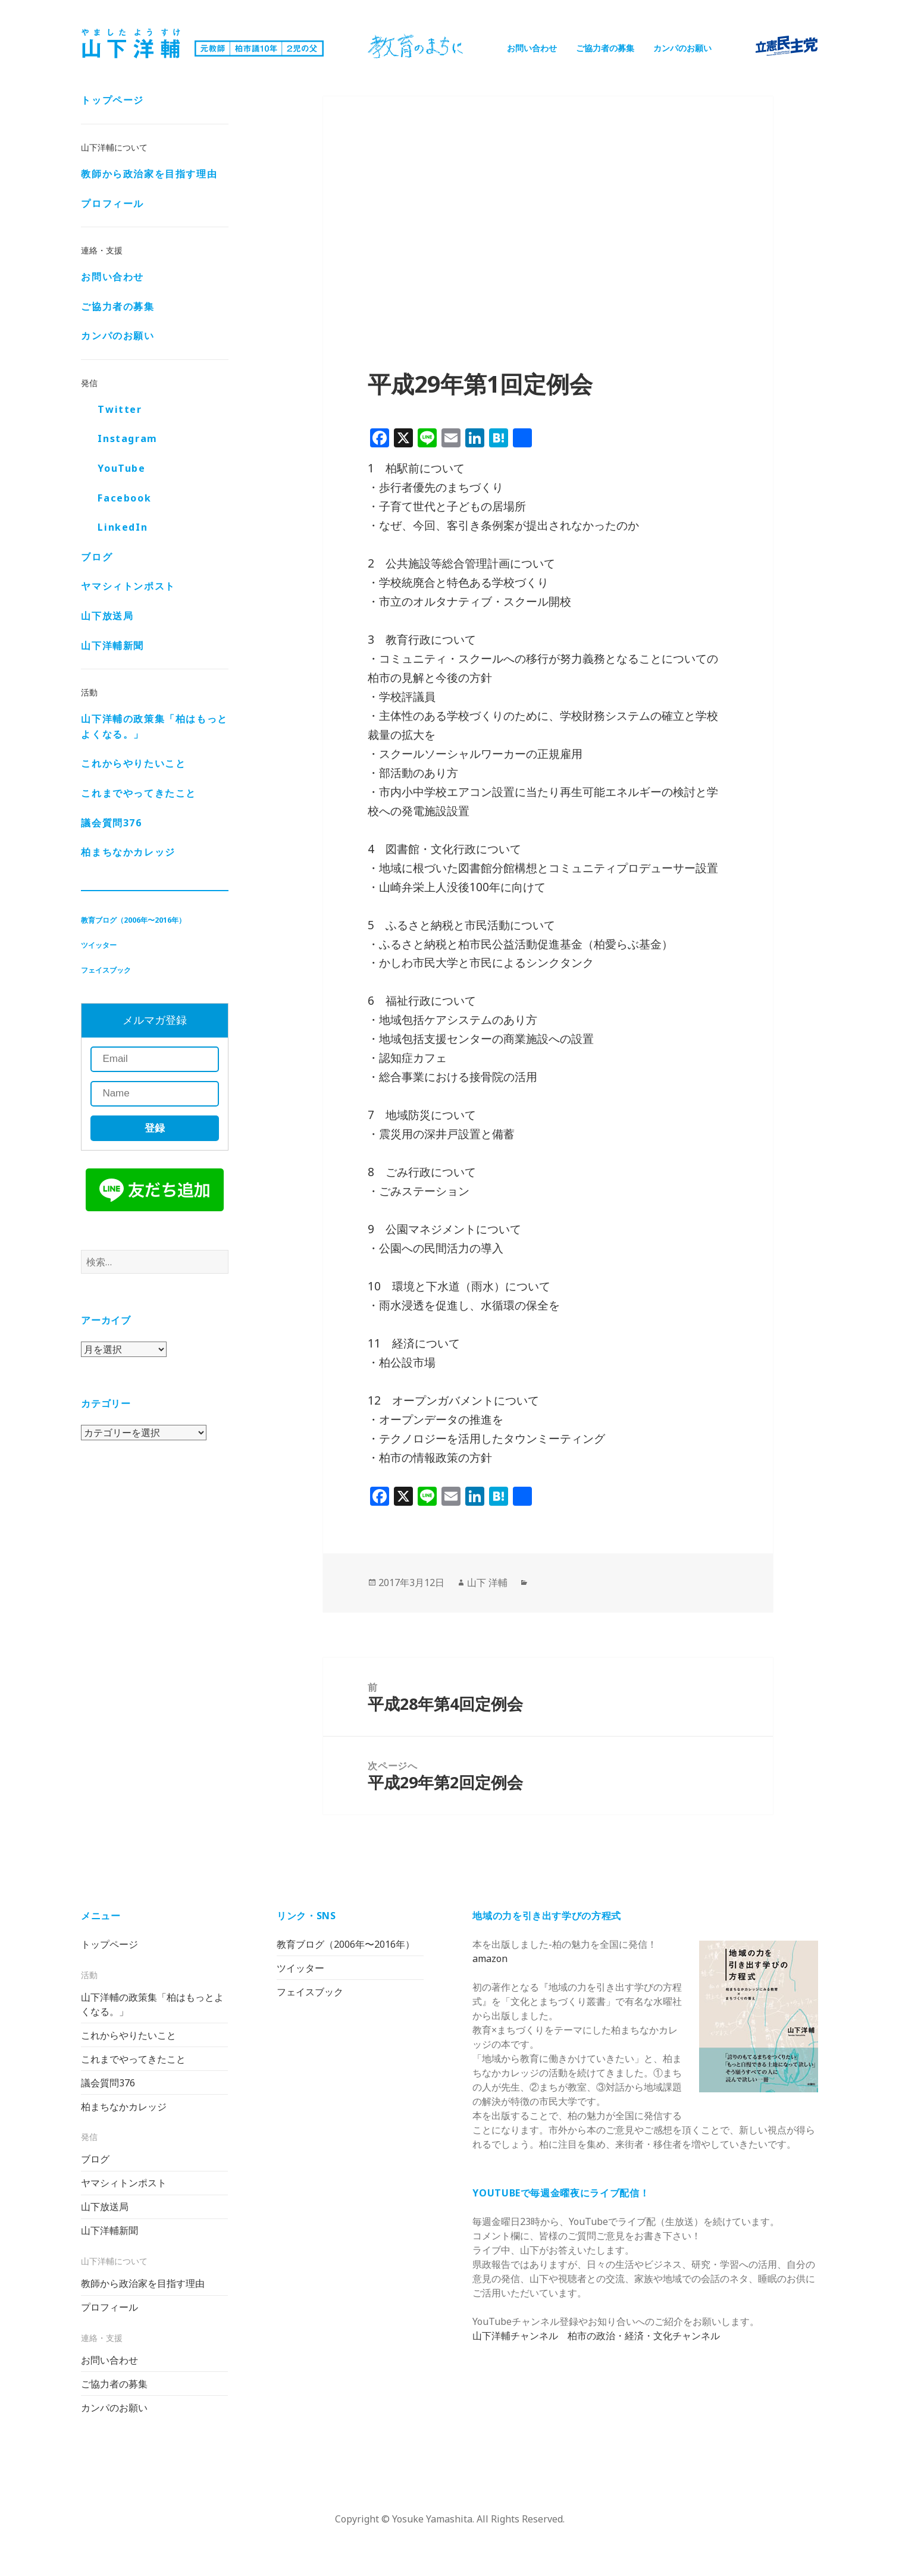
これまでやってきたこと (138, 794)
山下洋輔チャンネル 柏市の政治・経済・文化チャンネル (596, 2335)
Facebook (124, 499)
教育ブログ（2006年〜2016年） (133, 921)
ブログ (96, 558)
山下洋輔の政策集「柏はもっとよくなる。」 (154, 727)
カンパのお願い (682, 48)
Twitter (120, 410)
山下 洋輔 (487, 1582)
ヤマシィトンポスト (128, 587)
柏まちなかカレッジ (128, 853)
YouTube (121, 469)
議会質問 (111, 824)
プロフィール (112, 204)
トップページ (112, 101)
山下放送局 (107, 616)
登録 (155, 1129)
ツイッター (99, 946)
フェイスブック (106, 971)
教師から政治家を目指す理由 (149, 174)
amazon (490, 1958)
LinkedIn (123, 528)
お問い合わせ (532, 48)
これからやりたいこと (133, 764)
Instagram (127, 439)
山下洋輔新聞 (112, 646)
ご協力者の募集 (605, 48)
